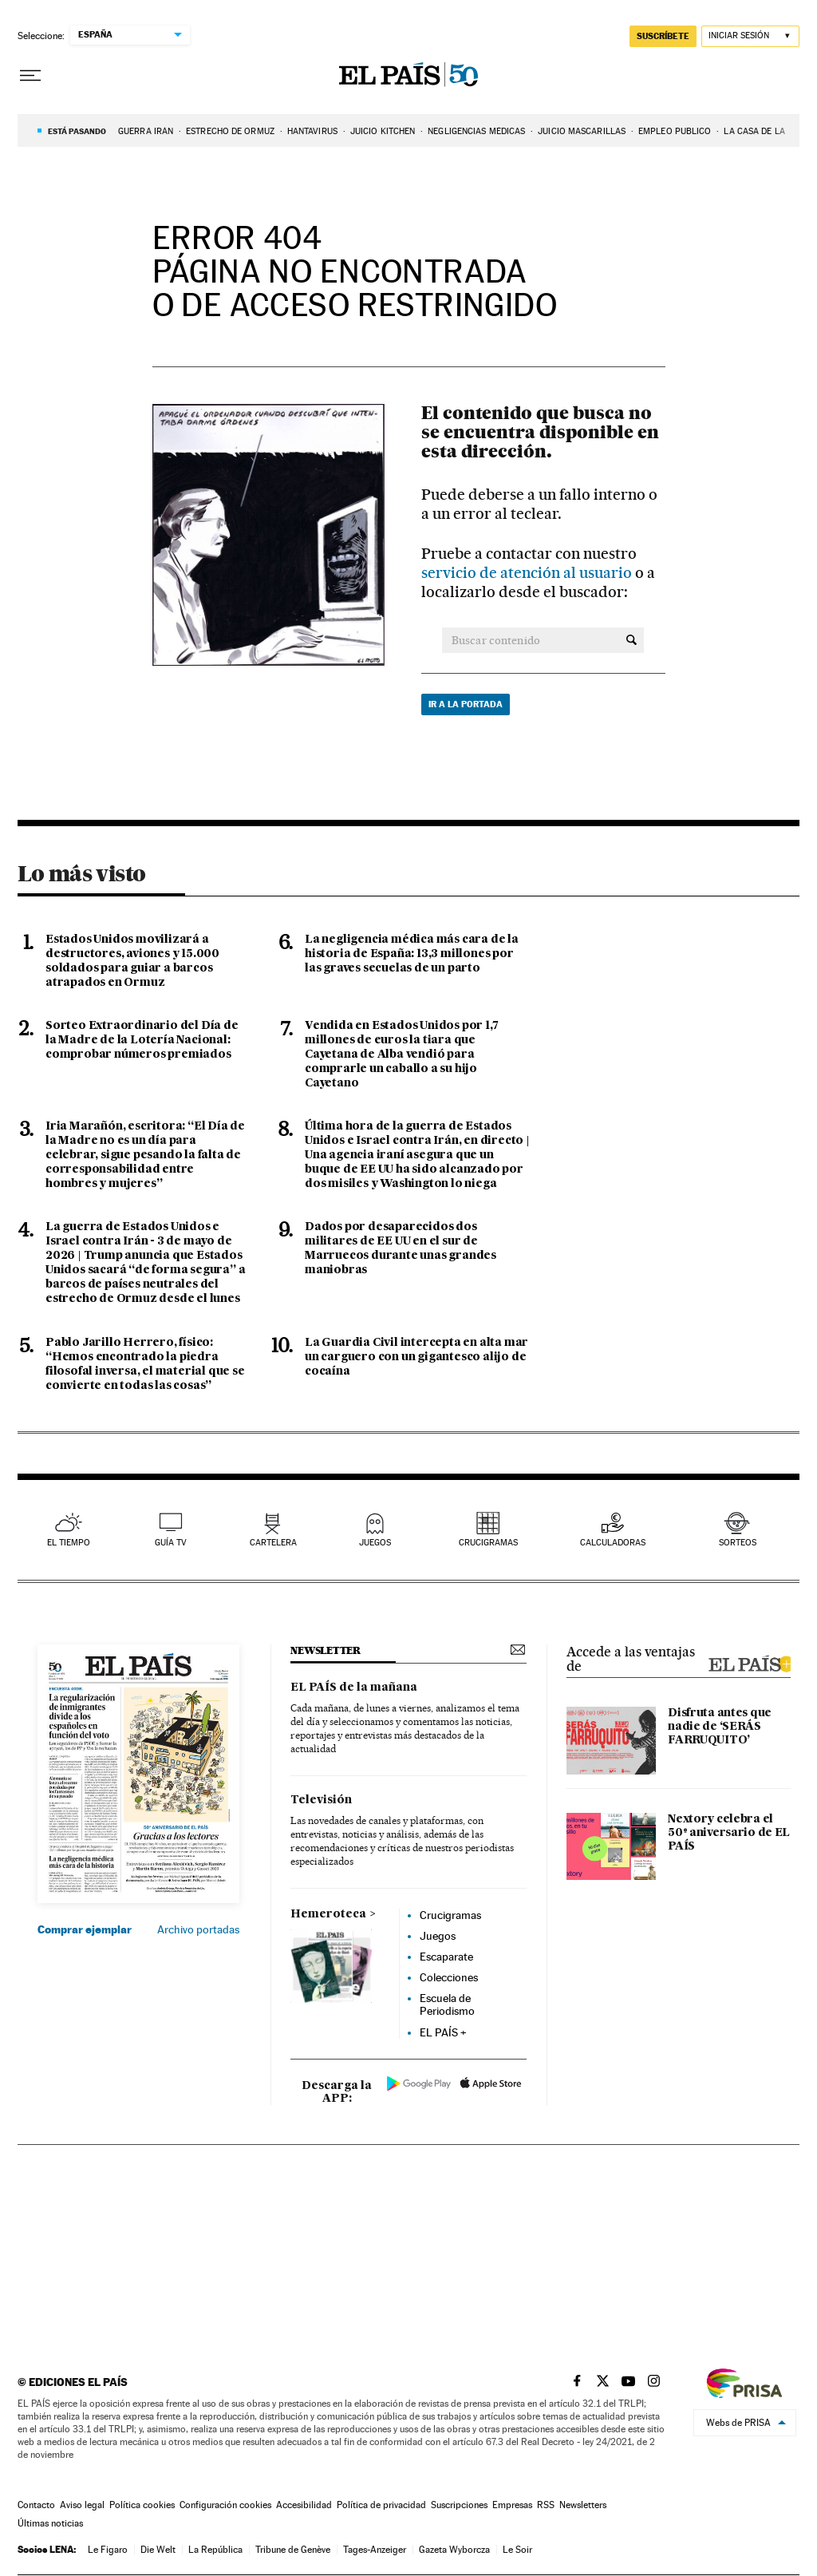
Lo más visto (81, 873)
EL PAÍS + (443, 2032)
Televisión (321, 1800)
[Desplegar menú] (30, 76)
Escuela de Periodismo (447, 2004)
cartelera (273, 1542)
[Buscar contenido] (631, 640)
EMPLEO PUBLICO (674, 131)
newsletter (325, 1650)
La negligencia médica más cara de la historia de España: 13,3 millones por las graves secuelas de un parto (412, 954)
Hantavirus (312, 131)
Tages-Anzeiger (374, 2549)
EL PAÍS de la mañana (353, 1687)
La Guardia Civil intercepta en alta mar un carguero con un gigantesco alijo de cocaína (416, 1357)
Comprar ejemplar (84, 1929)
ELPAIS (749, 1662)
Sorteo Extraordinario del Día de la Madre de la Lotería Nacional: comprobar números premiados (142, 1040)
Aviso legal (82, 2505)
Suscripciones (459, 2505)
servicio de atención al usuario (528, 573)
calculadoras (612, 1542)
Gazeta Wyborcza (454, 2549)
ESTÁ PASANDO (77, 131)
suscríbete (663, 36)
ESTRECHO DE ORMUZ (230, 131)
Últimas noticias (50, 2523)
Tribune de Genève (292, 2549)
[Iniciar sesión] (750, 36)
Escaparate (446, 1956)
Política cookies (142, 2505)
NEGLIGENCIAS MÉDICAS (476, 131)
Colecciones (449, 1977)
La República (215, 2549)
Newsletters (582, 2505)
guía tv (171, 1542)
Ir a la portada (465, 704)
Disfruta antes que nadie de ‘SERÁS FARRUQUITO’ (720, 1726)
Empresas (512, 2505)
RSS (546, 2505)
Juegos (438, 1935)
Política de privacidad (381, 2505)
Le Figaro (108, 2549)
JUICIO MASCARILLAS (582, 131)
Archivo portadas (198, 1929)
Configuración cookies (225, 2505)
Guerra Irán (145, 131)
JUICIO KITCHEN (382, 131)
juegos (375, 1542)
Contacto (36, 2505)
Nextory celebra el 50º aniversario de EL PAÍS (729, 1833)
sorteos (737, 1542)
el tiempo (68, 1542)
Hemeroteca (328, 1914)
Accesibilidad (304, 2505)
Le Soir (517, 2549)
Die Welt (158, 2549)
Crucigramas (488, 1542)
